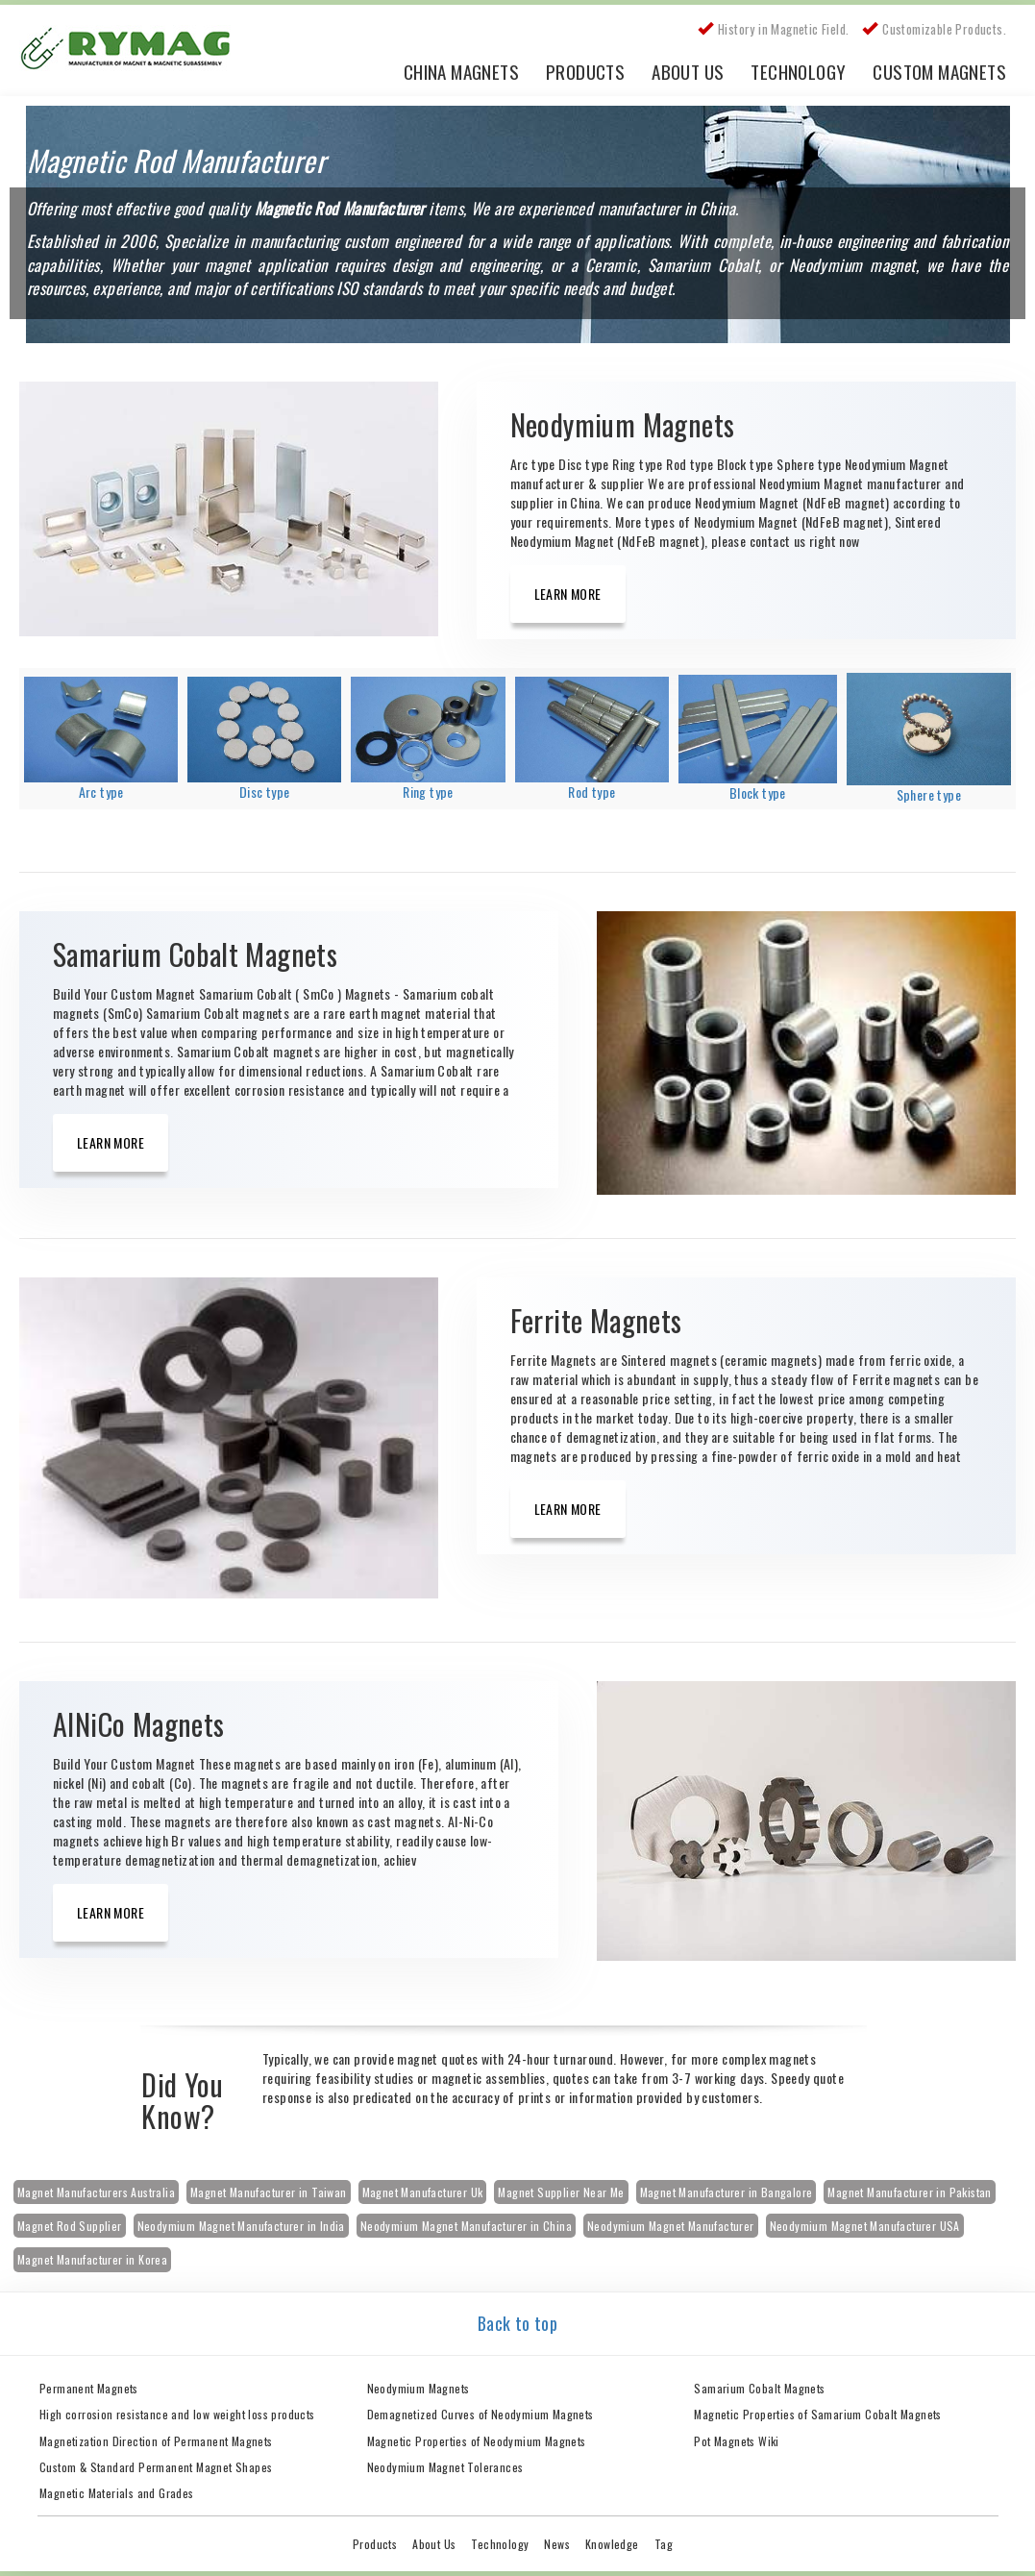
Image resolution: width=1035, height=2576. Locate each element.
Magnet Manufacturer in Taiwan (268, 2192)
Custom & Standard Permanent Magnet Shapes (155, 2467)
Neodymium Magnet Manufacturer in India (241, 2225)
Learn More (568, 593)
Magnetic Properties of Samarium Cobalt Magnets (817, 2414)
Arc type (101, 791)
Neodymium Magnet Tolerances (445, 2467)
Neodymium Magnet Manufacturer (670, 2225)
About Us (688, 71)
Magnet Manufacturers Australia (96, 2192)
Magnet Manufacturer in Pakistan (909, 2192)
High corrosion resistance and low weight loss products (177, 2414)
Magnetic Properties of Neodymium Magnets (476, 2441)
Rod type (591, 791)
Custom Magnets (939, 71)
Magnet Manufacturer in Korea (92, 2259)
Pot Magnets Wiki (736, 2441)
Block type (757, 792)
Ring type (428, 791)
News (557, 2544)
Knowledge (612, 2544)
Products (585, 71)
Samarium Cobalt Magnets (759, 2388)
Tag (663, 2544)
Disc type (264, 791)
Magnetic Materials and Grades (116, 2493)
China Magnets (461, 71)
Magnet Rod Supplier (69, 2225)
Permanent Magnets (88, 2388)
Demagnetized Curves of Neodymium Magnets (480, 2414)
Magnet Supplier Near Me (561, 2192)
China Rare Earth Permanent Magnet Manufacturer (134, 53)
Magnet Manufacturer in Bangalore (726, 2192)
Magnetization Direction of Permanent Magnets (156, 2441)
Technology (798, 71)
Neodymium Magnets (418, 2388)
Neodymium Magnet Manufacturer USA (865, 2225)
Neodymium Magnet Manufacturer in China (466, 2225)
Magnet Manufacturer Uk (422, 2192)
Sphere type (929, 794)
